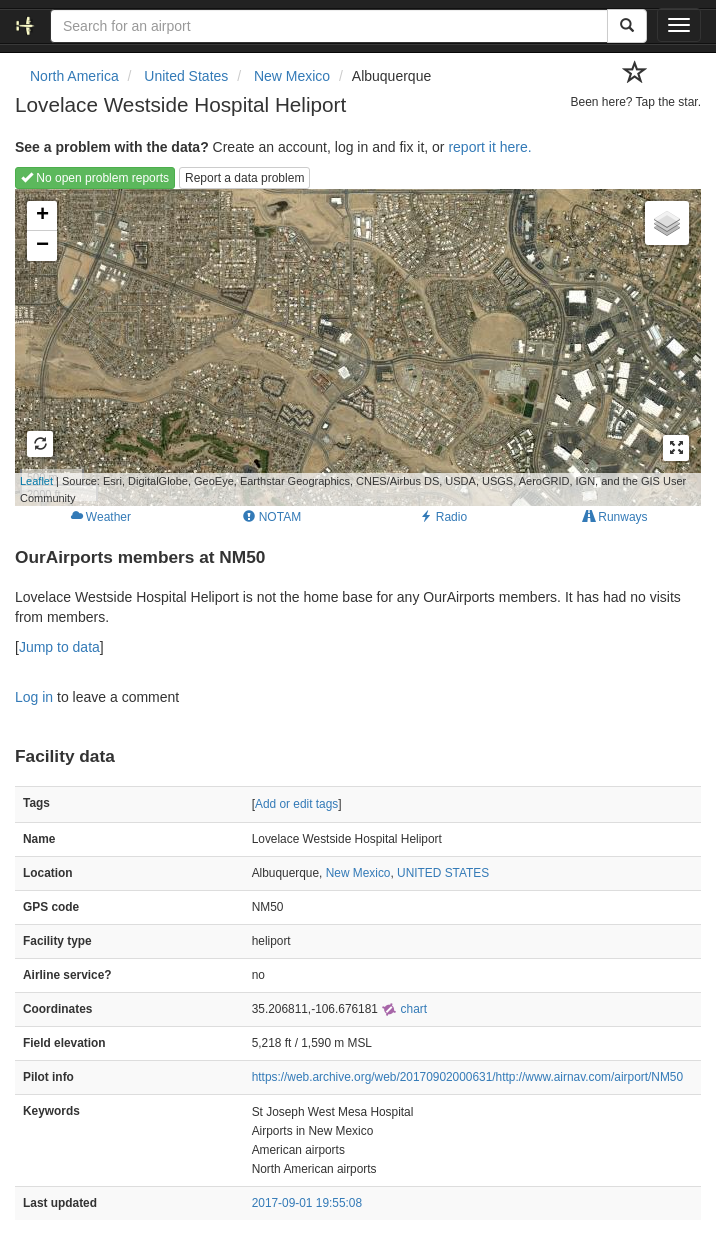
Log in (34, 697)
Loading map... (350, 347)
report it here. (489, 147)
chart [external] (404, 1009)
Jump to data (59, 647)
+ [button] (42, 216)
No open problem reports (95, 178)
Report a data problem (244, 178)
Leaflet (36, 481)
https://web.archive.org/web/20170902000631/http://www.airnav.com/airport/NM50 (467, 1077)
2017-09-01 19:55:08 (307, 1203)
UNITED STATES (443, 873)
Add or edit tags (296, 804)
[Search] (627, 26)
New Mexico (358, 873)
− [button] (42, 246)
